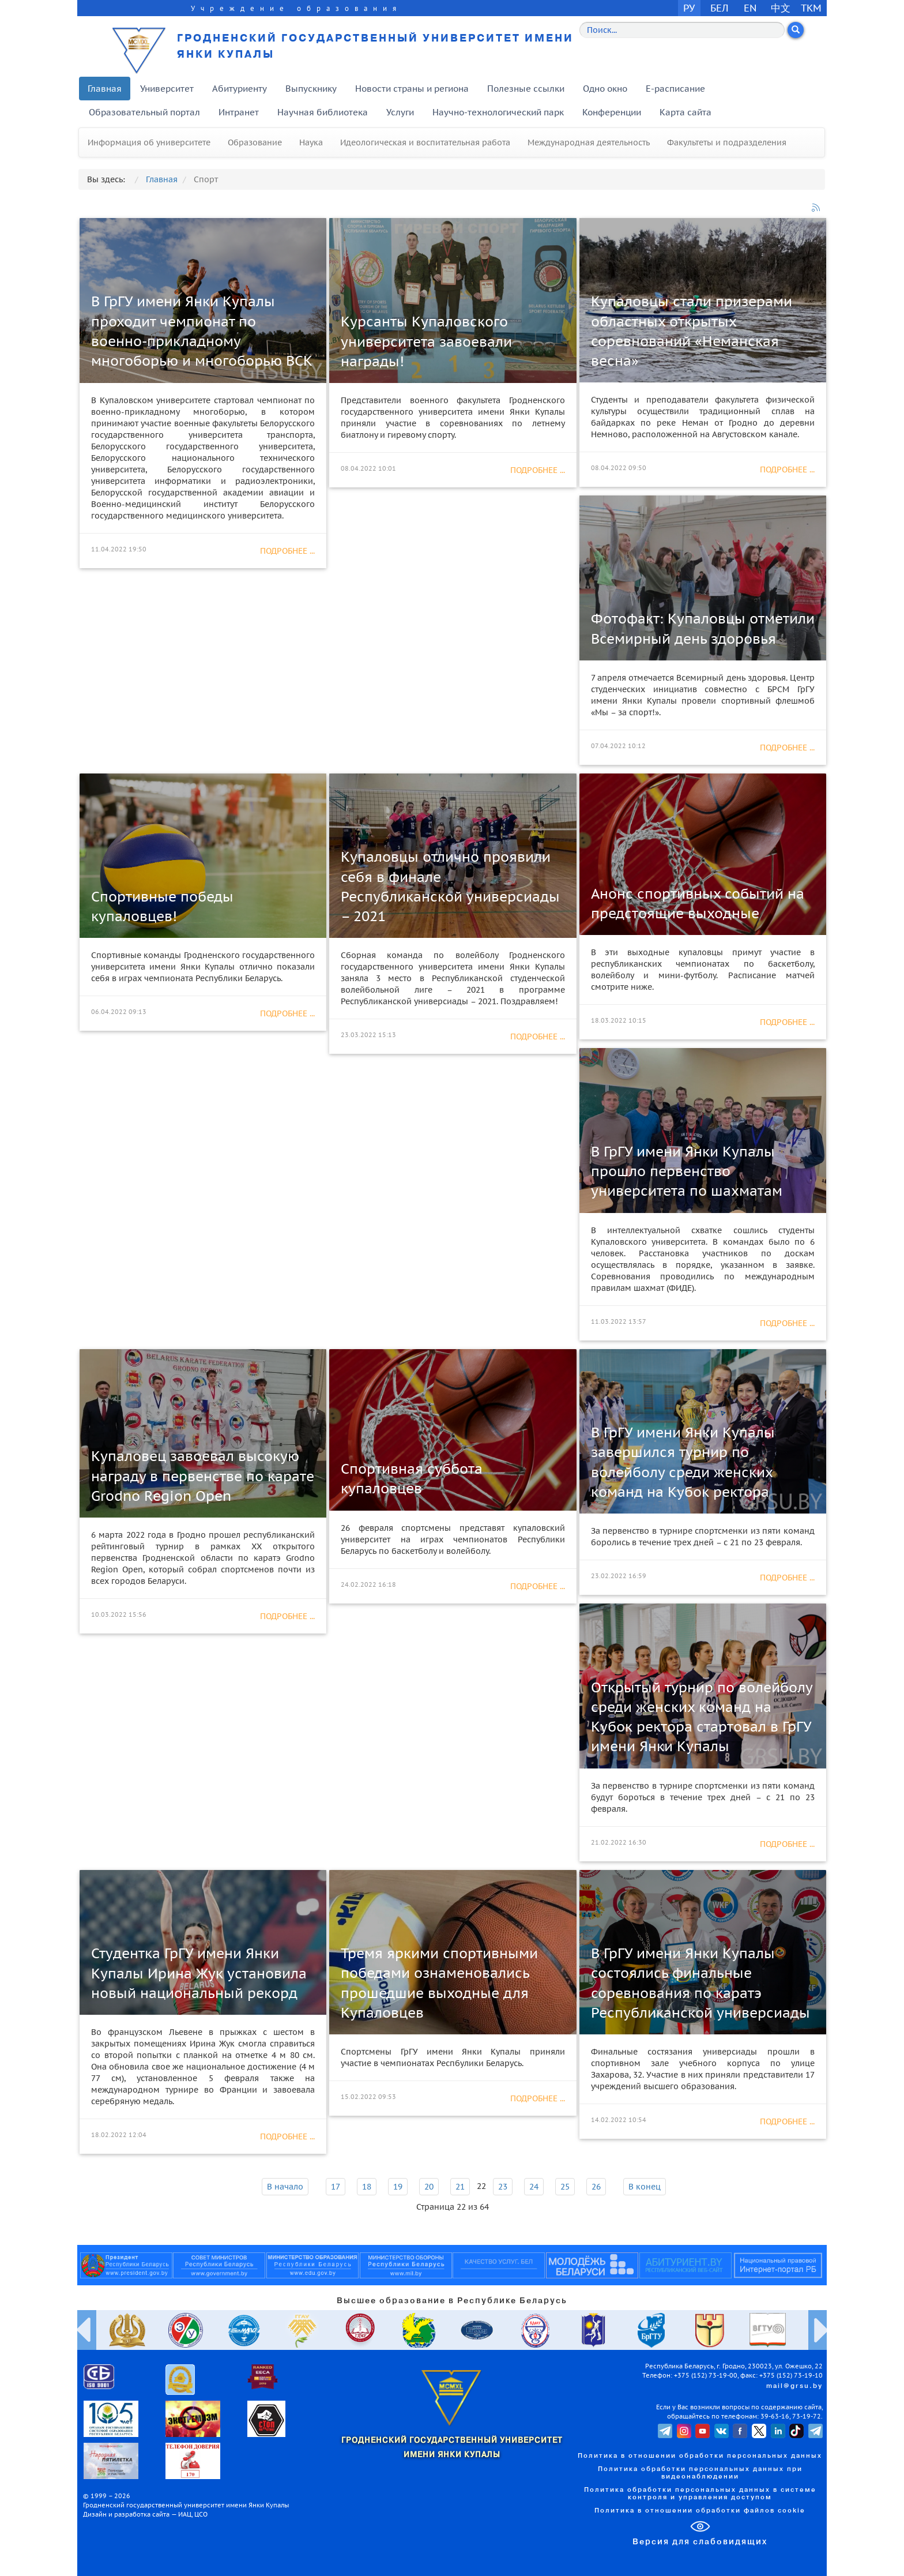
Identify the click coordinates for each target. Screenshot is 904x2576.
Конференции (611, 112)
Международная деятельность (589, 142)
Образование (255, 142)
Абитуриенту (239, 88)
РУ (689, 7)
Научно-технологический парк (498, 112)
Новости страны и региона (412, 88)
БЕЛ (719, 7)
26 (596, 2186)
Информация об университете (149, 142)
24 (533, 2186)
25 (565, 2186)
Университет (167, 88)
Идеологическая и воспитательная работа (425, 142)
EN (750, 7)
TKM (811, 7)
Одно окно (605, 88)
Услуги (400, 112)
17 (335, 2186)
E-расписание (675, 88)
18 (366, 2186)
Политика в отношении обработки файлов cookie (699, 2511)
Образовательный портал (144, 112)
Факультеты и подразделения (726, 142)
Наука (311, 142)
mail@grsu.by (794, 2386)
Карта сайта (685, 112)
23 (502, 2186)
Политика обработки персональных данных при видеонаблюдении (700, 2473)
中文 (780, 7)
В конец (644, 2186)
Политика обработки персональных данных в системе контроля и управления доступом (700, 2493)
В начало (285, 2186)
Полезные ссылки (525, 88)
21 (460, 2186)
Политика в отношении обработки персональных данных (700, 2456)
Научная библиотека (322, 112)
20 (429, 2186)
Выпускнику (311, 88)
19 (397, 2186)
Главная (105, 88)
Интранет (239, 112)
